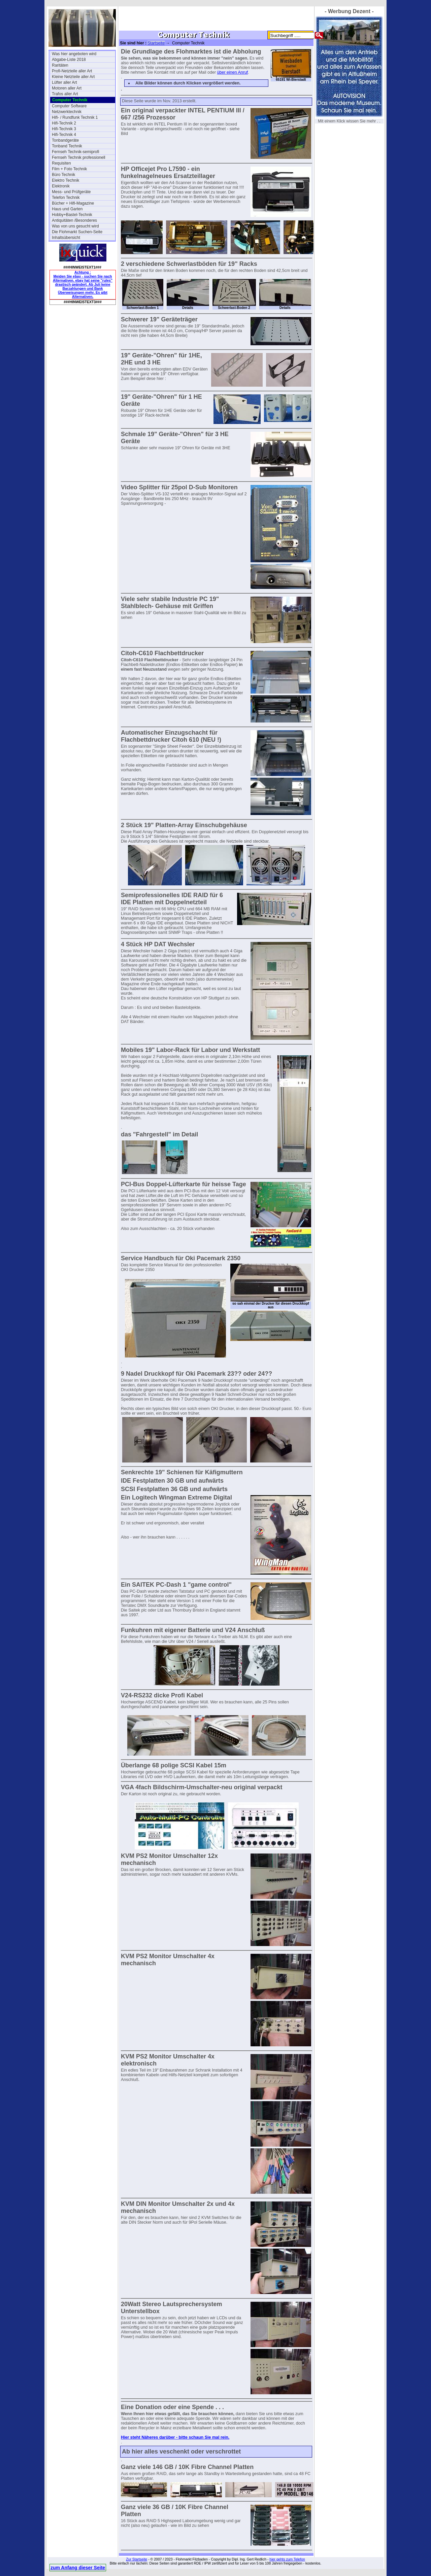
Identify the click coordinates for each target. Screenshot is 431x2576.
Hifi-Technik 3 (64, 129)
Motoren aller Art (66, 88)
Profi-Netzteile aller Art (72, 71)
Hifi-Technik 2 (64, 123)
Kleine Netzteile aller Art (73, 76)
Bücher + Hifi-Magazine (73, 203)
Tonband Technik (67, 146)
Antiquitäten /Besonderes (74, 220)
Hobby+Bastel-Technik (72, 214)
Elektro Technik (65, 180)
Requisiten (61, 163)
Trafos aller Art (65, 94)
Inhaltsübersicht (66, 237)
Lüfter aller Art (64, 82)
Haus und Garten (67, 209)
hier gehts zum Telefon (287, 2559)
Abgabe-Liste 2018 (69, 59)
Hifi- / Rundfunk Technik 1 (75, 117)
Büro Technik (63, 174)
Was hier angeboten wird (74, 53)
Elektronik (61, 186)
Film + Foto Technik (69, 169)
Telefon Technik (66, 197)
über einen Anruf (232, 72)
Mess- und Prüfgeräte (71, 191)
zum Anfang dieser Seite (78, 2567)
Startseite (156, 43)
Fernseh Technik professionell (78, 157)
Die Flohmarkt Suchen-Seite (77, 232)
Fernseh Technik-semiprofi (75, 151)
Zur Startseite (136, 2559)
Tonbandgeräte (65, 140)
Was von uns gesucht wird (75, 226)
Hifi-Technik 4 (64, 134)
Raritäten (60, 65)
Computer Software (69, 106)
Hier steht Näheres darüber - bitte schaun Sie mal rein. (175, 2437)
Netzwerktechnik (66, 111)
